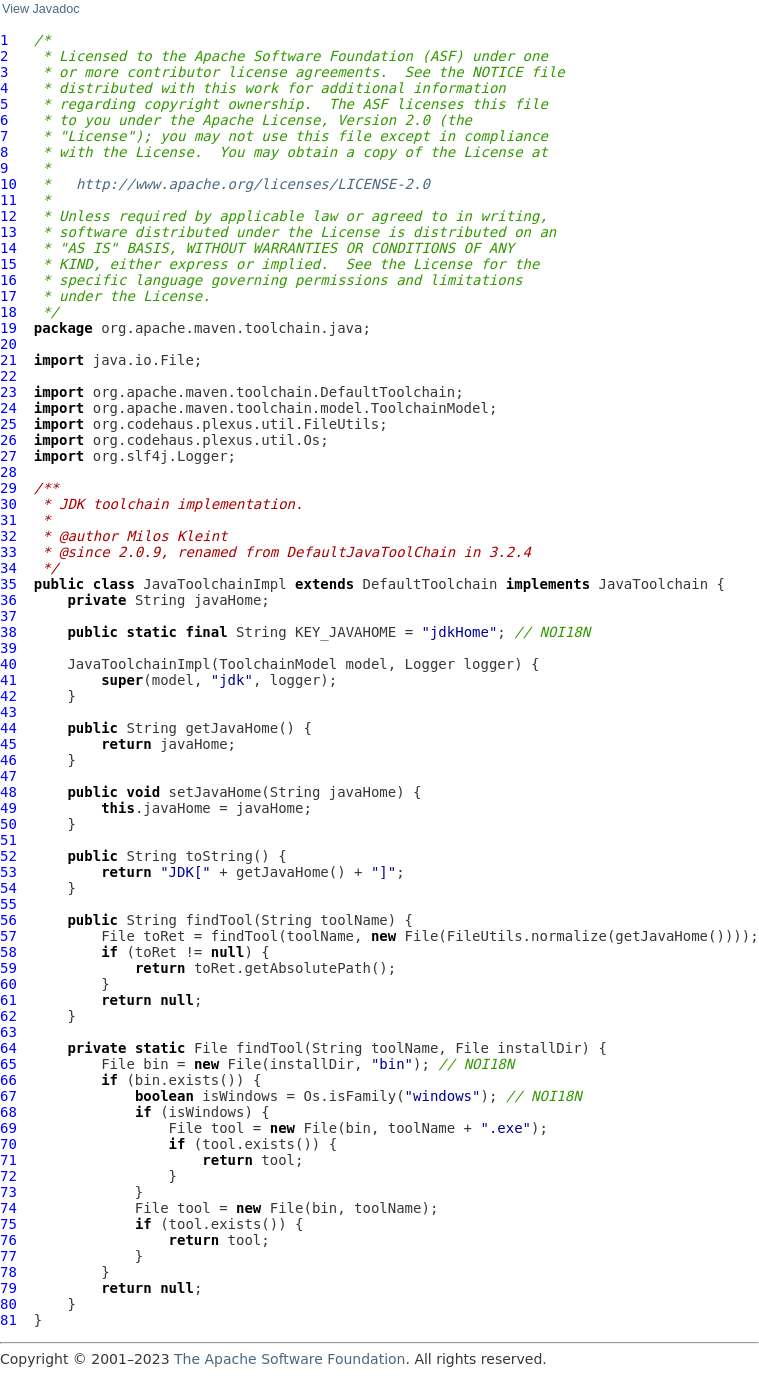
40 (8, 664)
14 (8, 248)
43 (8, 712)
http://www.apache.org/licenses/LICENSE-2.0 (253, 184)
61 (8, 1000)
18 (8, 312)
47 (8, 776)
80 (8, 1304)
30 (8, 504)
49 (8, 808)
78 (8, 1272)
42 (8, 696)
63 (8, 1032)
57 (8, 936)
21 (8, 360)
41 (8, 680)
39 (8, 648)
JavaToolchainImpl (214, 584)
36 (8, 600)
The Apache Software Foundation (289, 1359)
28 (8, 472)
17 (8, 296)
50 (8, 824)
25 (8, 424)
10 (8, 184)
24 (8, 408)
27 (8, 456)
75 (8, 1224)
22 (8, 376)
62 (8, 1016)
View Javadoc (40, 9)
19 (8, 328)
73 (8, 1192)
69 (8, 1128)
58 (8, 952)
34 (8, 568)
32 (8, 536)
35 (8, 584)
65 (8, 1064)
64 (8, 1048)
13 (8, 232)
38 (8, 632)
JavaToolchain (654, 584)
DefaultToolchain (430, 584)
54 (8, 888)
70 (8, 1144)
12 (8, 216)
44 (8, 728)
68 (8, 1112)
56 (8, 920)
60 (8, 984)
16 (8, 280)
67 (8, 1096)
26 (8, 440)
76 (8, 1240)
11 (8, 200)
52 (8, 856)
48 (8, 792)
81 (8, 1320)
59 (8, 968)
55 (8, 904)
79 (8, 1288)
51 (8, 840)
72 (8, 1176)
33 (8, 552)
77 (8, 1256)
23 (8, 392)
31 (8, 520)
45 (8, 744)
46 (8, 760)
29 (8, 488)
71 (8, 1160)
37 (8, 616)
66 (8, 1080)
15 (8, 264)
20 (8, 344)
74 (8, 1208)
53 (8, 872)
